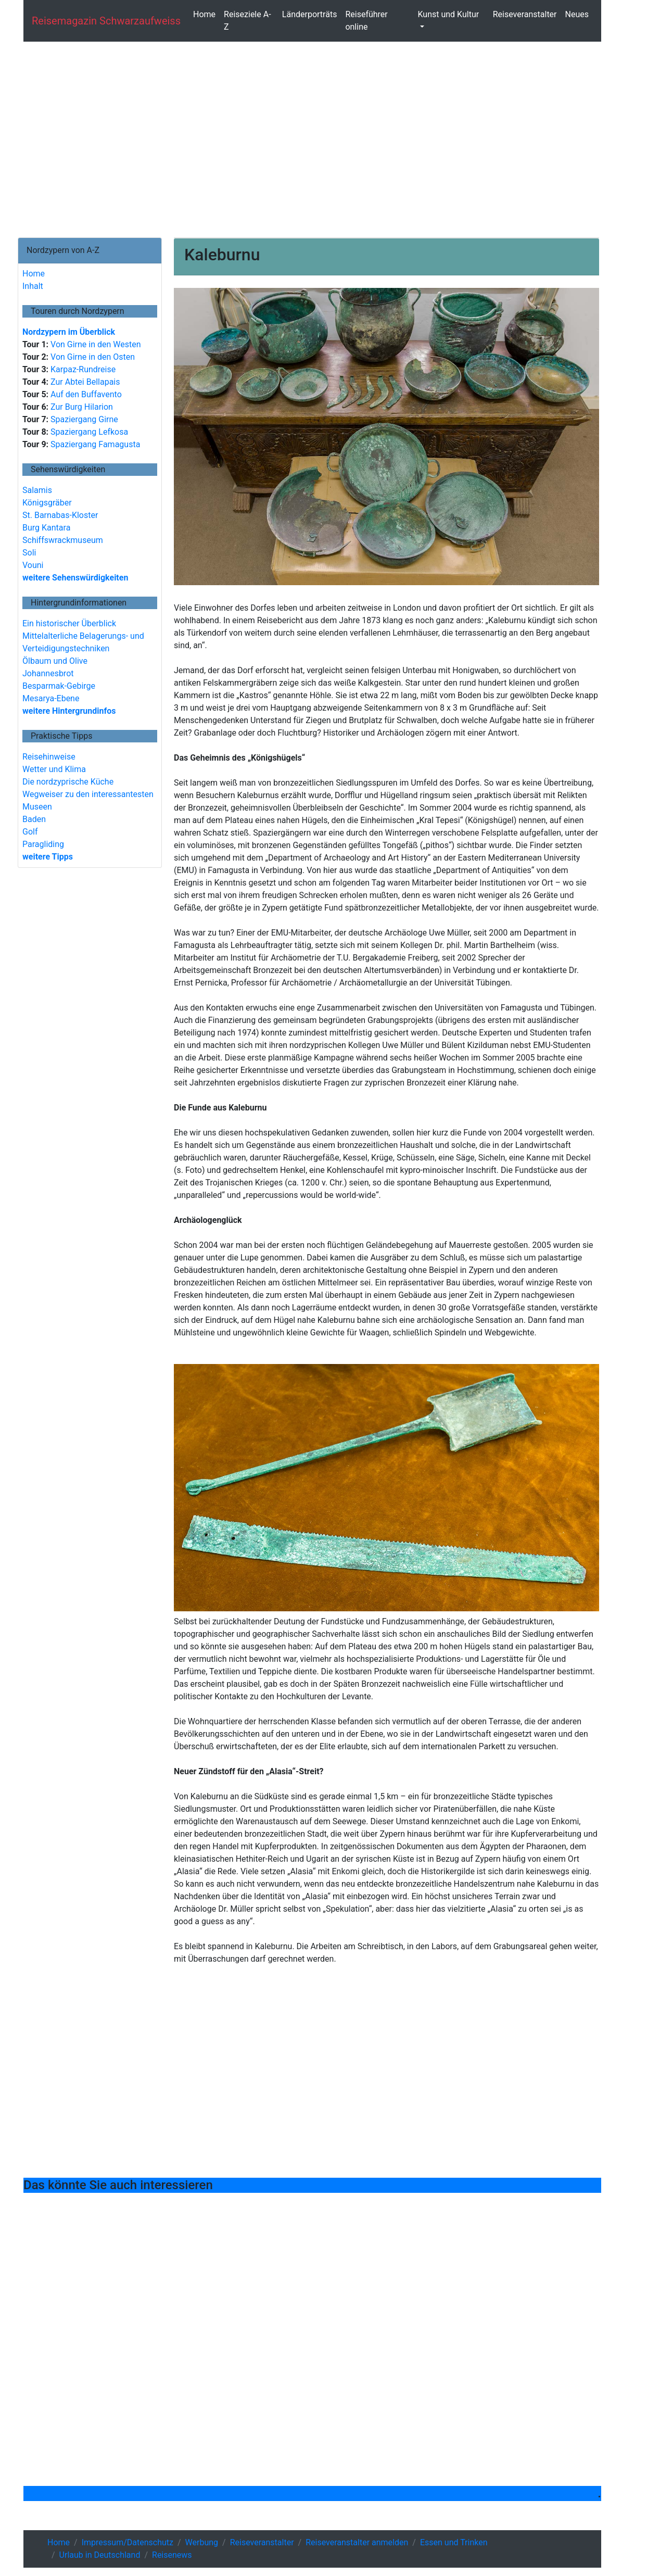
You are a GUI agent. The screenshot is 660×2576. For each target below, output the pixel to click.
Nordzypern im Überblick (68, 332)
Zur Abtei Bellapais (84, 382)
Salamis (37, 490)
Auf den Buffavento (85, 394)
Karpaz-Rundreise (82, 369)
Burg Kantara (46, 528)
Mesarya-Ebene (50, 698)
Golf (29, 832)
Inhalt (32, 286)
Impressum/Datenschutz (127, 2542)
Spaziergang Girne (83, 419)
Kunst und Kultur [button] (448, 14)
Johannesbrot (48, 673)
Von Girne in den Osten (91, 357)
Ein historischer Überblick (69, 623)
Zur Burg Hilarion (80, 407)
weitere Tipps (47, 857)
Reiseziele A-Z (247, 20)
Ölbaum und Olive (54, 661)
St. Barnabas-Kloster (60, 515)
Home (204, 14)
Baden (34, 819)
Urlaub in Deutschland (100, 2555)
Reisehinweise (48, 757)
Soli (29, 553)
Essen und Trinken (454, 2542)
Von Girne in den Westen (94, 344)
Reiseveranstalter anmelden (357, 2542)
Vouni (33, 565)
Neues (577, 14)
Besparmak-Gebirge (58, 686)
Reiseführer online (366, 20)
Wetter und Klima (54, 769)
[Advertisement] (312, 139)
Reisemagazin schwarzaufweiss (106, 21)
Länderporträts (309, 14)
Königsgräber (47, 503)
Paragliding (43, 844)
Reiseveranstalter (525, 14)
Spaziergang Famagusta (94, 444)
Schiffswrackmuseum (62, 540)
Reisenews (172, 2555)
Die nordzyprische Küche (67, 782)
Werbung (201, 2542)
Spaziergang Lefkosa (88, 432)
